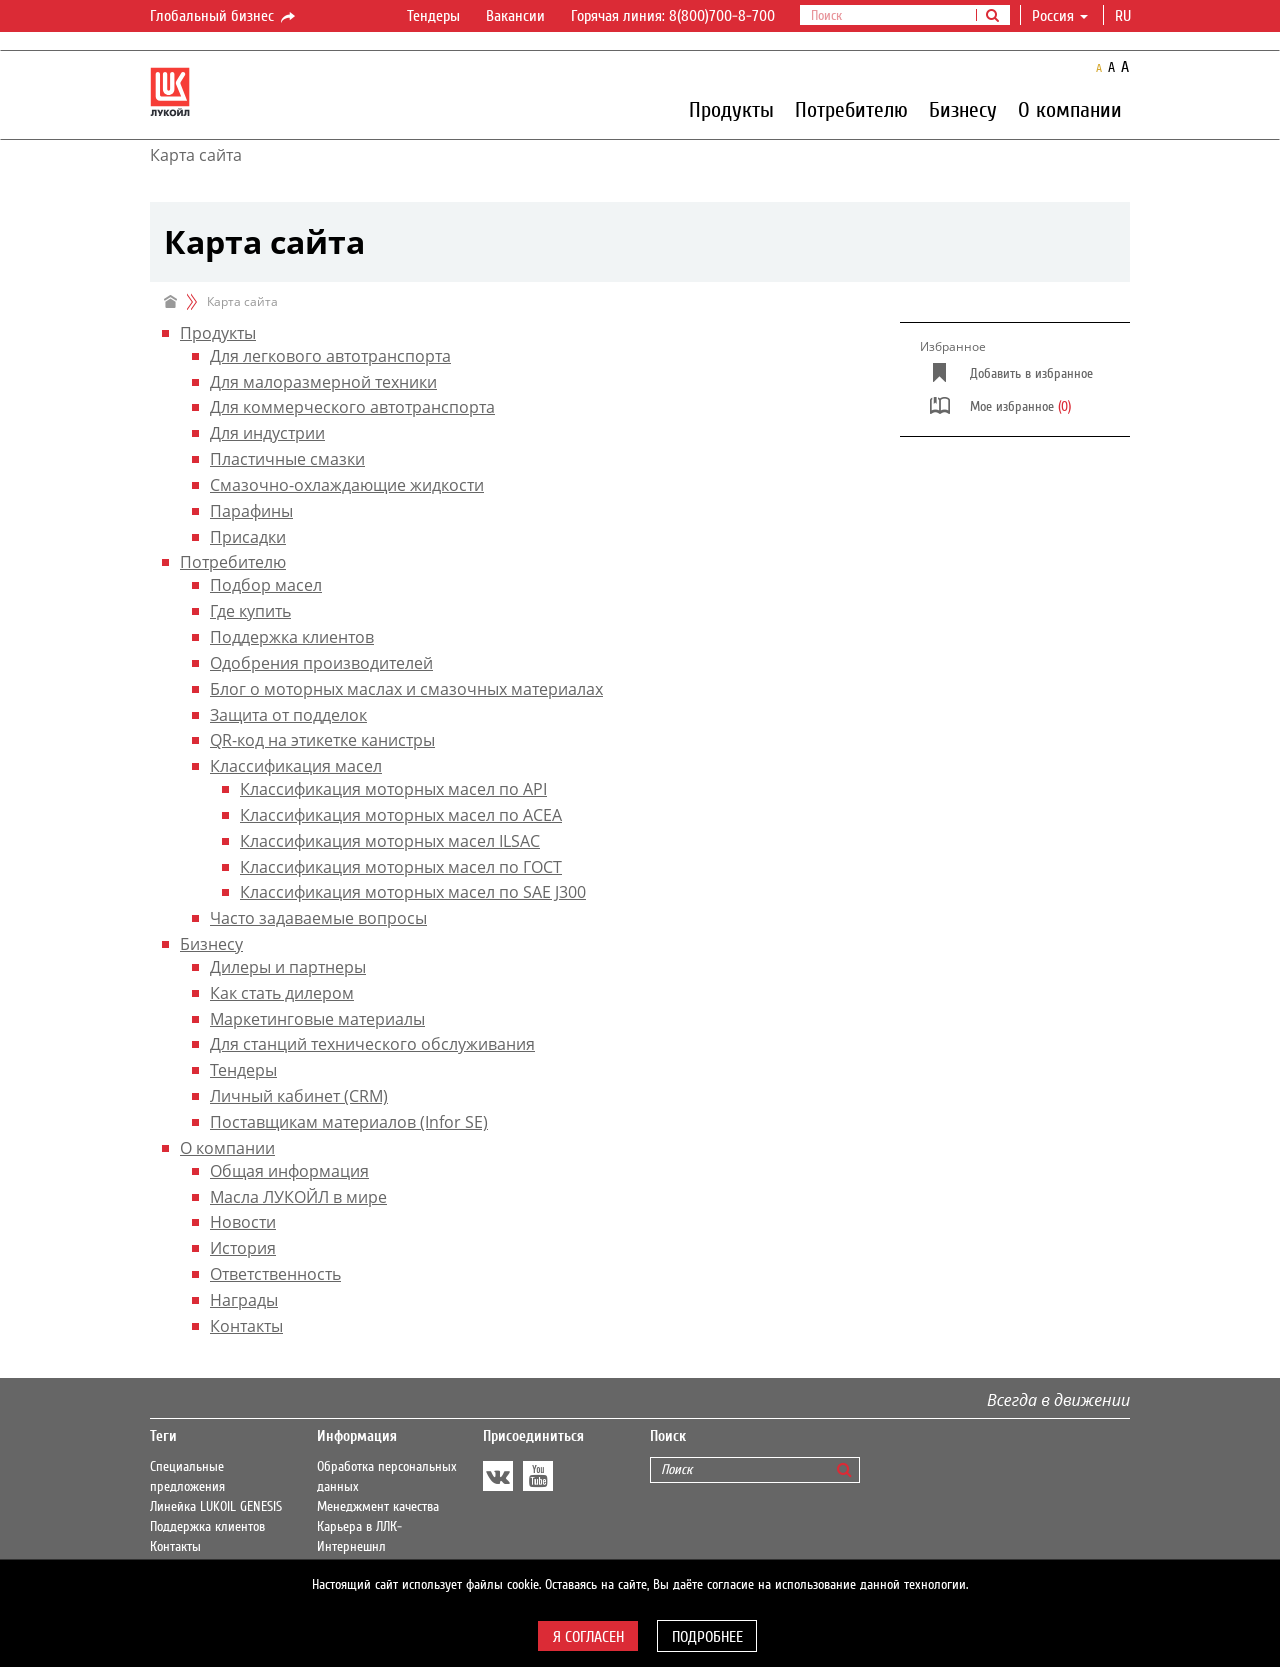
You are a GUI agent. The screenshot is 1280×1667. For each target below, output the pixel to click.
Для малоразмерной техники (323, 382)
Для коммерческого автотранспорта (352, 407)
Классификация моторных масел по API (393, 789)
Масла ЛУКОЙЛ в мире (298, 1197)
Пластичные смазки (287, 459)
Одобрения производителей (321, 663)
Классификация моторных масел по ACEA (401, 815)
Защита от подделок (288, 715)
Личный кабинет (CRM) (299, 1096)
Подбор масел (266, 585)
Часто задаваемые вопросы (318, 918)
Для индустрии (267, 433)
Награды (244, 1300)
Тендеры (433, 16)
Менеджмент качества (378, 1507)
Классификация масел (296, 766)
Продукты (731, 109)
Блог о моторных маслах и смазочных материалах (406, 689)
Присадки (248, 537)
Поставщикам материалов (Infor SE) (349, 1122)
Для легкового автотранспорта (330, 356)
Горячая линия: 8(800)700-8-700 (673, 16)
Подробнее (707, 1637)
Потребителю (851, 109)
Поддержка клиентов (292, 637)
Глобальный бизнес (224, 17)
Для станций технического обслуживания (372, 1044)
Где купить (250, 611)
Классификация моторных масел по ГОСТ (401, 867)
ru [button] (1125, 16)
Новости (243, 1222)
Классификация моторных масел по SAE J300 (413, 892)
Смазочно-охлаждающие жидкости (347, 485)
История (243, 1248)
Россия (1060, 16)
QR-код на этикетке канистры (322, 740)
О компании (1070, 109)
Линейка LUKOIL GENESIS (216, 1507)
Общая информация (289, 1171)
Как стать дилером (282, 993)
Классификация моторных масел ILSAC (390, 841)
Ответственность (275, 1274)
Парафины (251, 511)
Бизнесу (963, 109)
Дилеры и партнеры (288, 967)
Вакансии (515, 16)
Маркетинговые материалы (317, 1019)
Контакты (246, 1326)
